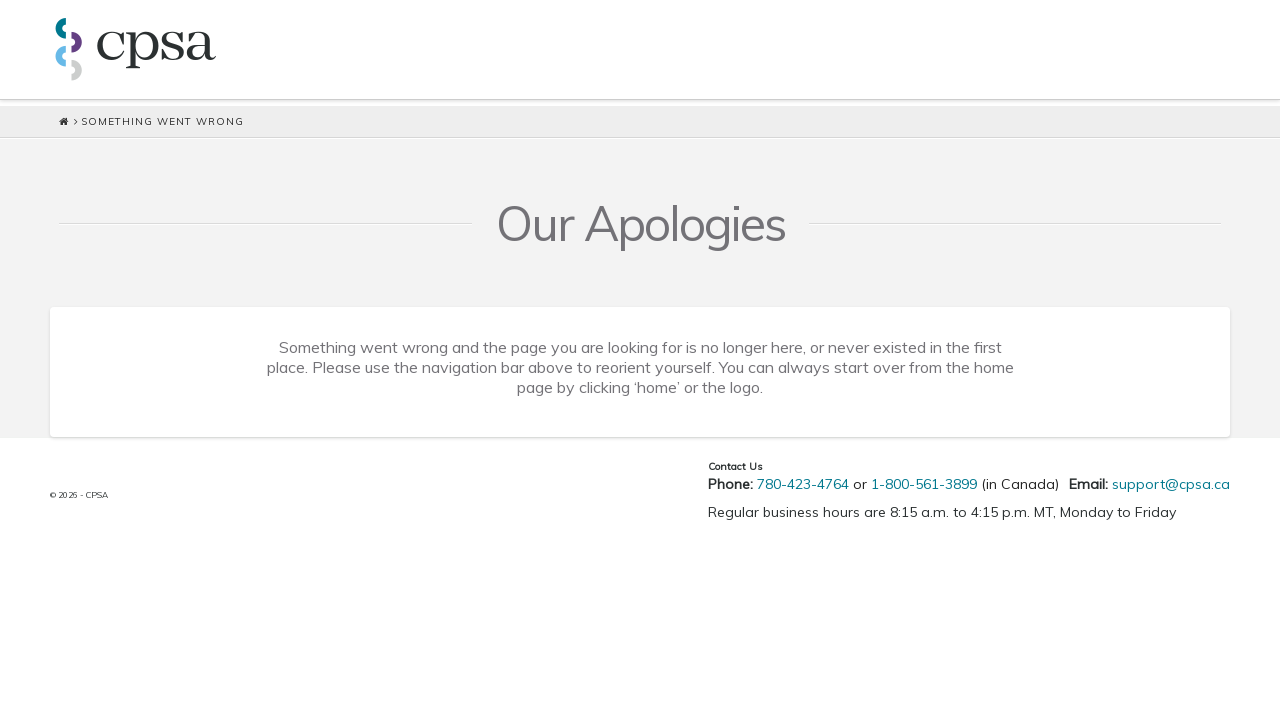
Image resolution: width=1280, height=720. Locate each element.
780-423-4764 (803, 484)
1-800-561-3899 (924, 484)
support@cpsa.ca (1171, 484)
